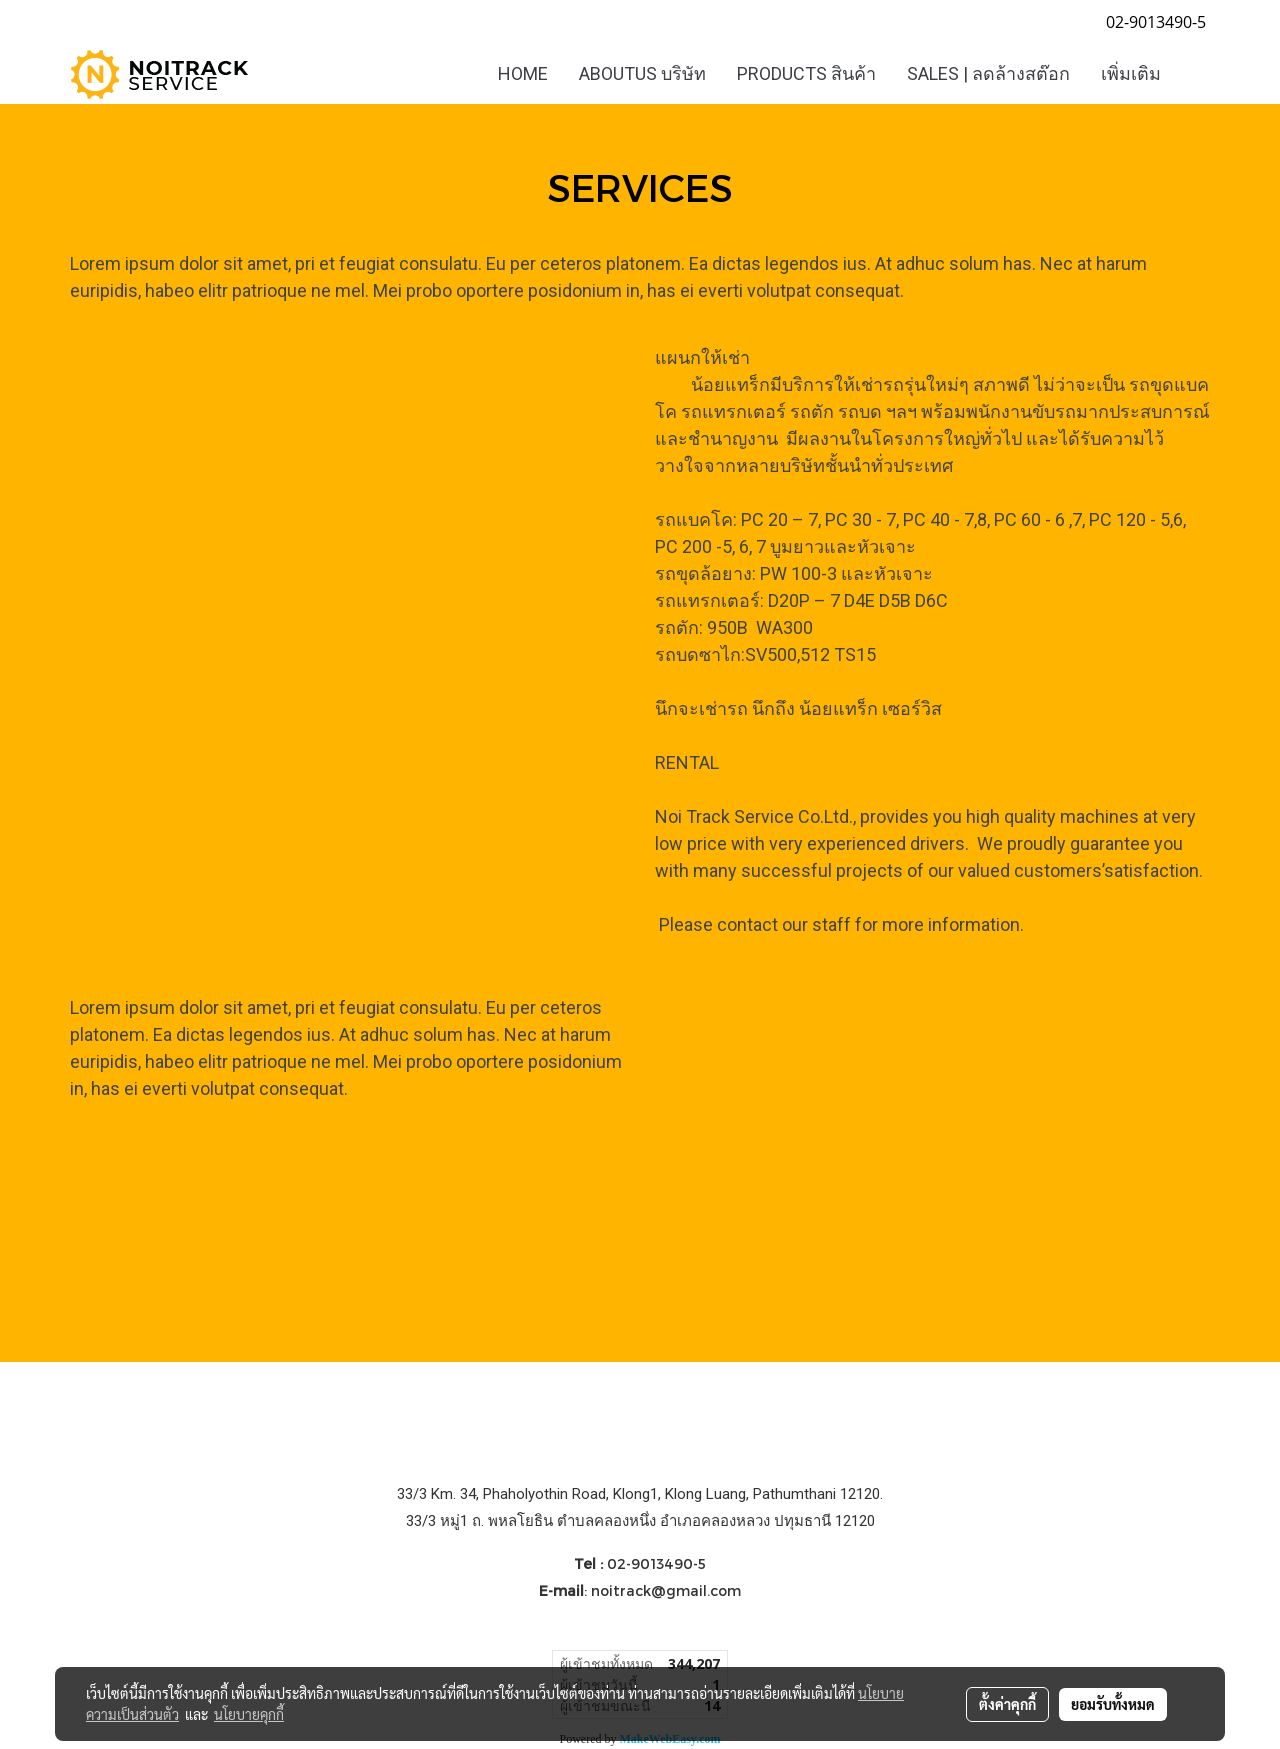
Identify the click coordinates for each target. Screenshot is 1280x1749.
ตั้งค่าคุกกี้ (1007, 1704)
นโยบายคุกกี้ (249, 1714)
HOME (523, 73)
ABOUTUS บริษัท (642, 73)
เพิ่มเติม (1131, 73)
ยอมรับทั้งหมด (1113, 1704)
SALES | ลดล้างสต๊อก (988, 73)
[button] (1194, 74)
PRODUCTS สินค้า (806, 73)
